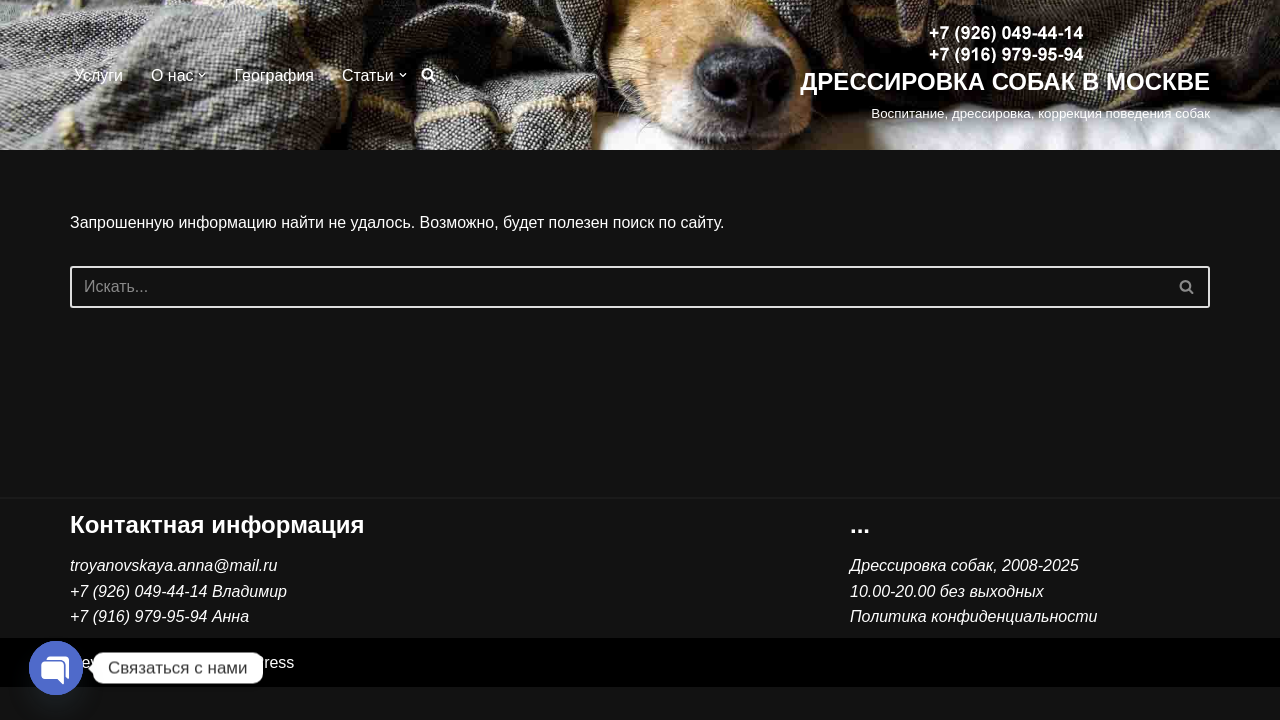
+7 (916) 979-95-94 (138, 649)
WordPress (255, 694)
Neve (88, 694)
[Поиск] (428, 75)
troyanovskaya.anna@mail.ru (173, 598)
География (275, 75)
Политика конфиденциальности (973, 649)
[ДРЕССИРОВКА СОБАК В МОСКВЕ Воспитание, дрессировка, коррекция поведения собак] (1005, 75)
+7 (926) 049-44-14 (138, 623)
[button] (203, 75)
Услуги (98, 75)
